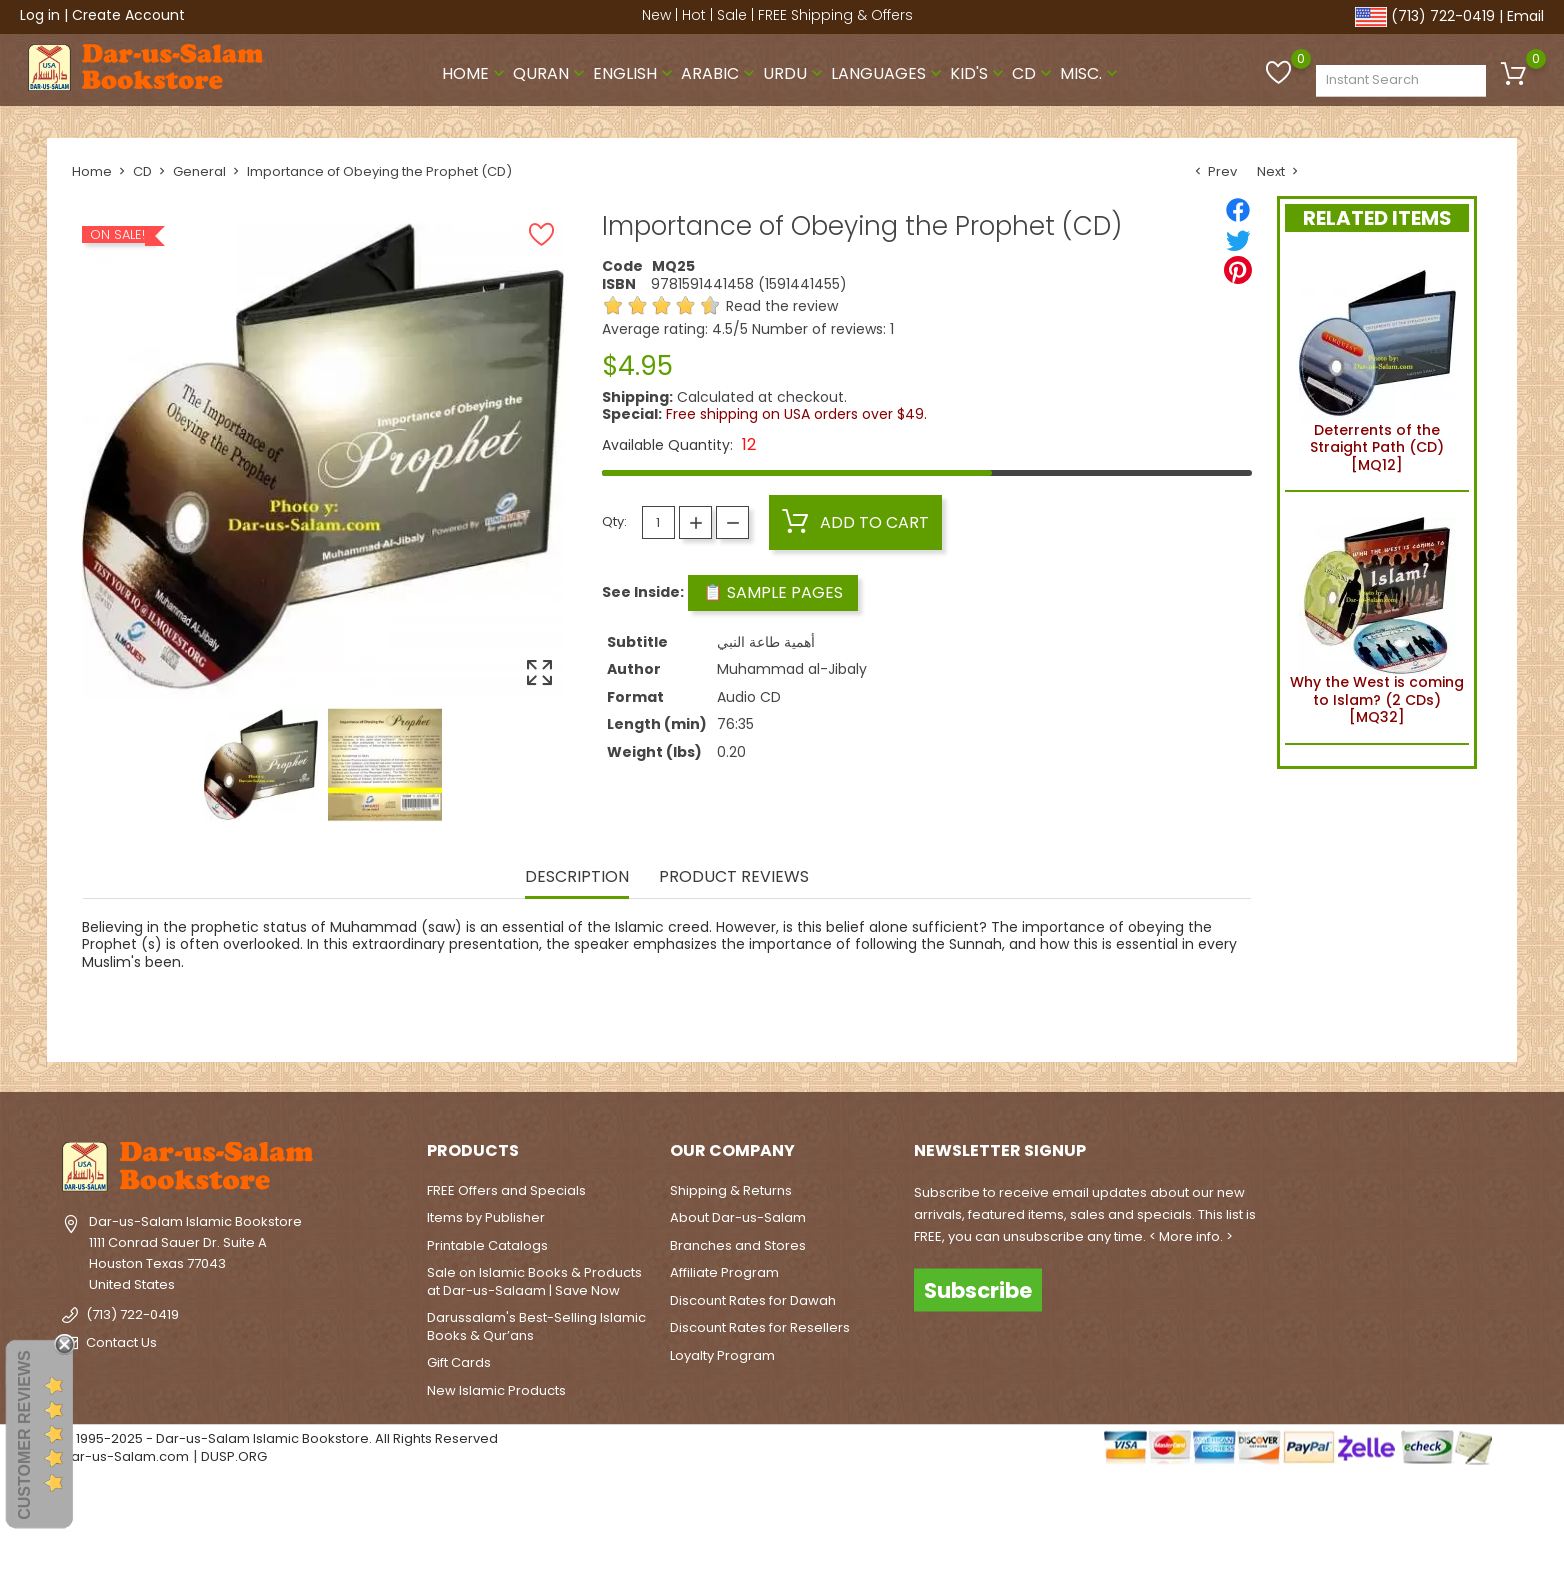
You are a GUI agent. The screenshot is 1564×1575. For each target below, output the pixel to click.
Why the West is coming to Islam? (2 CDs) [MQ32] (1377, 617)
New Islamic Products (496, 1390)
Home (475, 73)
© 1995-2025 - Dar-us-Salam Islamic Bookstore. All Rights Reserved (280, 1438)
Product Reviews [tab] (734, 878)
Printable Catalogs (487, 1245)
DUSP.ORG (234, 1456)
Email (1525, 16)
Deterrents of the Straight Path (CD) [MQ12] (1377, 365)
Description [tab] (577, 878)
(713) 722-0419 (1443, 16)
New (656, 15)
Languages (888, 73)
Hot (694, 15)
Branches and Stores (738, 1245)
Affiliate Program (724, 1272)
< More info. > (1191, 1236)
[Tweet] (1238, 240)
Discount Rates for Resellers (760, 1327)
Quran (551, 73)
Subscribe (978, 1289)
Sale (732, 15)
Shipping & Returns (731, 1190)
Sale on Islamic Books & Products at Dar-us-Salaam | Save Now (534, 1281)
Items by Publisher (486, 1217)
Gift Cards (459, 1362)
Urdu (795, 73)
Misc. (1091, 73)
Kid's (979, 73)
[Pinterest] (1238, 270)
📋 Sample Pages (773, 592)
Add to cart (855, 522)
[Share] (1238, 210)
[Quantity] (658, 522)
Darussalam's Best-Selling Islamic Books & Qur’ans (536, 1326)
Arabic (720, 73)
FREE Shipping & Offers (835, 15)
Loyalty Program (722, 1355)
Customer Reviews (24, 1435)
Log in (40, 15)
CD (1034, 73)
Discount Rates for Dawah (753, 1300)
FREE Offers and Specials (506, 1190)
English (635, 73)
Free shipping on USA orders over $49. (796, 414)
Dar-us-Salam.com (125, 1456)
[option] (261, 765)
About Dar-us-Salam (738, 1217)
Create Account (128, 15)
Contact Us (121, 1342)
